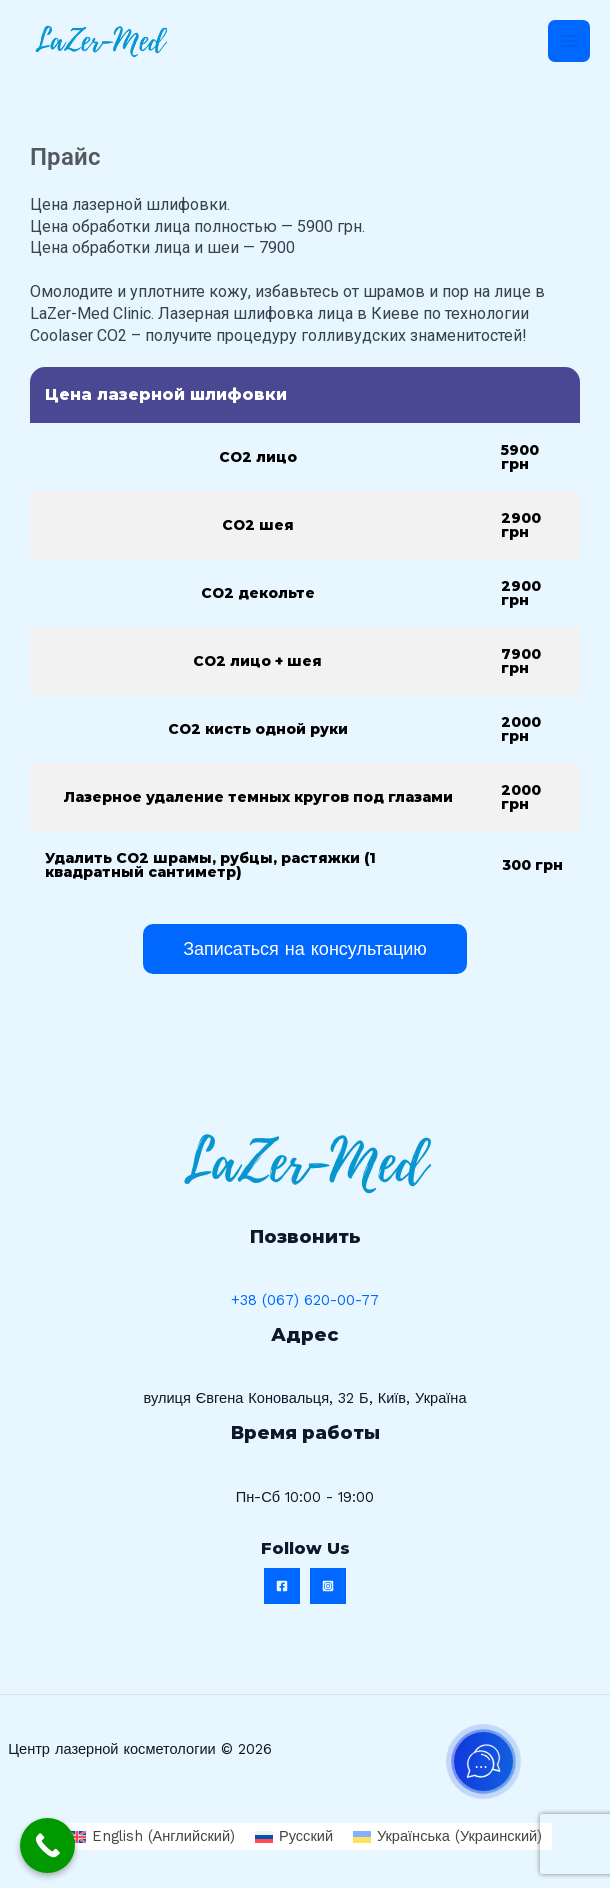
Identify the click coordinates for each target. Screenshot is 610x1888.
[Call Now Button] (47, 1845)
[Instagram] (328, 1586)
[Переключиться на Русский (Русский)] (294, 1836)
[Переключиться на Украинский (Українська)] (447, 1836)
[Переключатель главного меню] (569, 41)
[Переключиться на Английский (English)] (151, 1836)
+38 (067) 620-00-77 (305, 1300)
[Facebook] (282, 1586)
